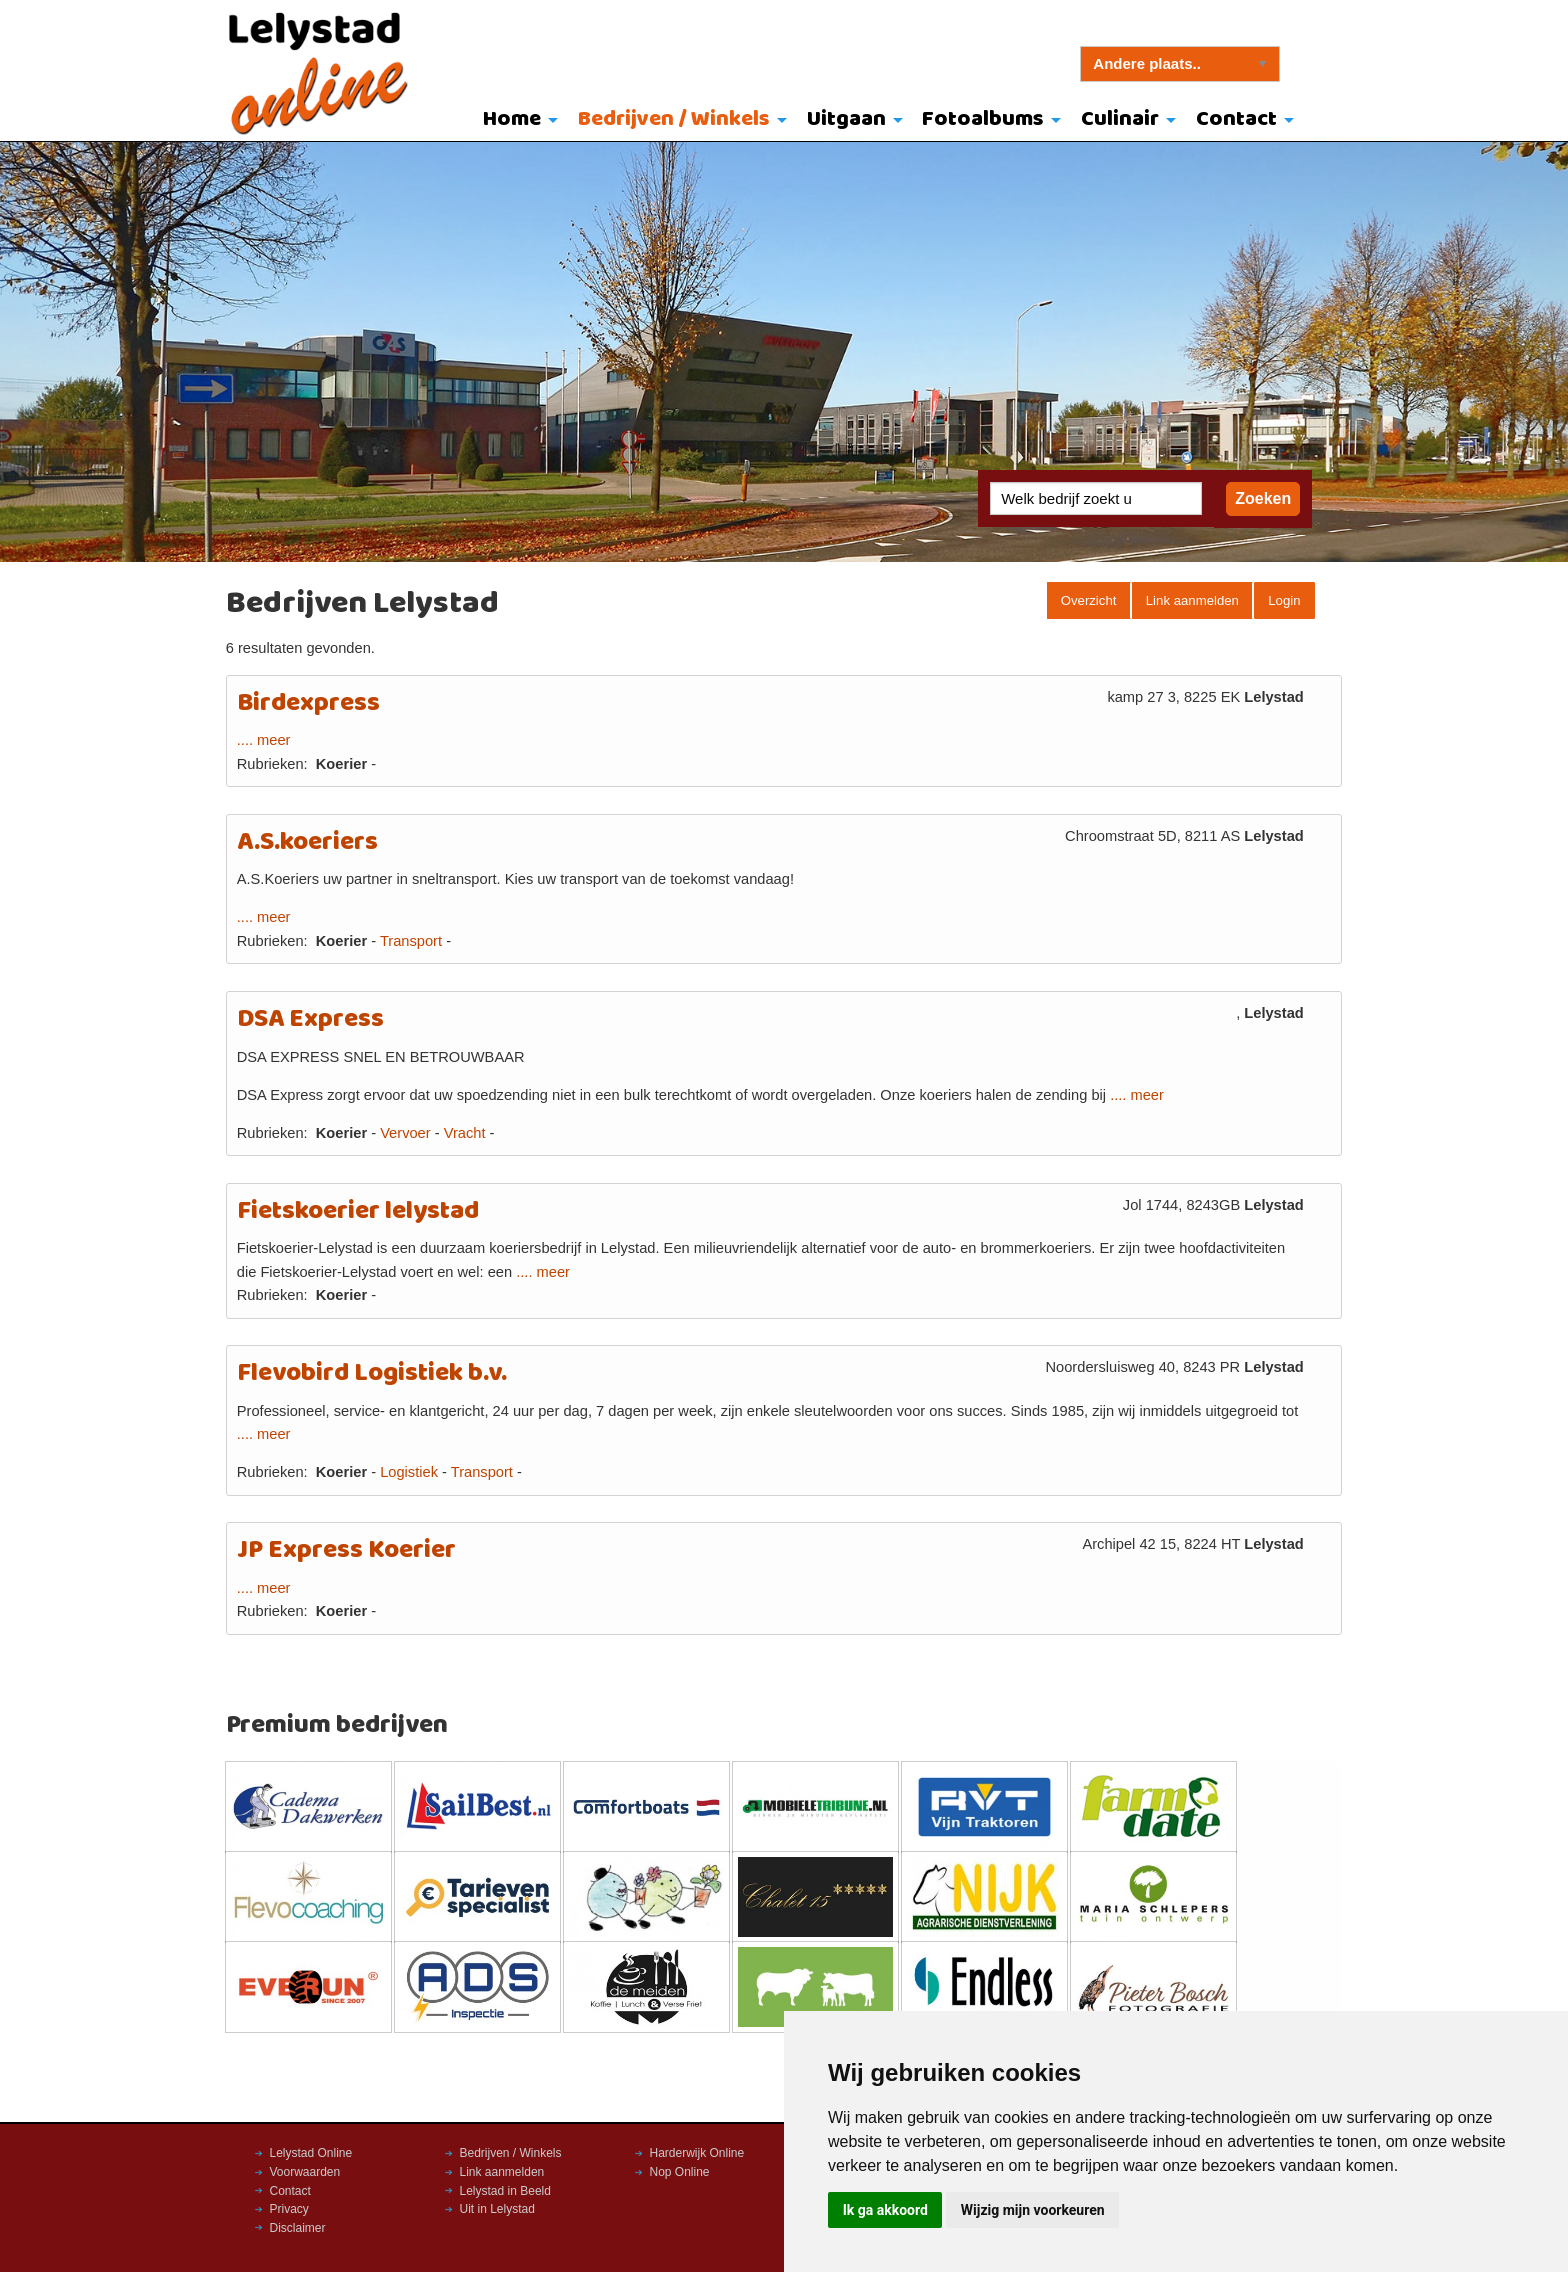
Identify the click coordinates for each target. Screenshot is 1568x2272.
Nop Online (680, 2172)
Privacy (289, 2209)
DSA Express (310, 1019)
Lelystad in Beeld (505, 2191)
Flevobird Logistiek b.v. (372, 1373)
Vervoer (405, 1133)
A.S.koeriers (307, 842)
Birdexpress (308, 703)
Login (1284, 600)
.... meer (264, 740)
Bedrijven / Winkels (674, 119)
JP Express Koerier (346, 1550)
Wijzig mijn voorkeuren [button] (1033, 2210)
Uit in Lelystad (497, 2209)
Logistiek (409, 1472)
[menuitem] (516, 121)
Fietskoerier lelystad (358, 1211)
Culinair (1120, 119)
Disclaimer (298, 2228)
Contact (1236, 119)
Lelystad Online (311, 2153)
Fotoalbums (983, 119)
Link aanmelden (1192, 600)
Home (512, 119)
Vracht (465, 1133)
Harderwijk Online (697, 2153)
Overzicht (1089, 600)
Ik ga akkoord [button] (885, 2210)
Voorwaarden (305, 2172)
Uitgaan (846, 119)
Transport (411, 941)
